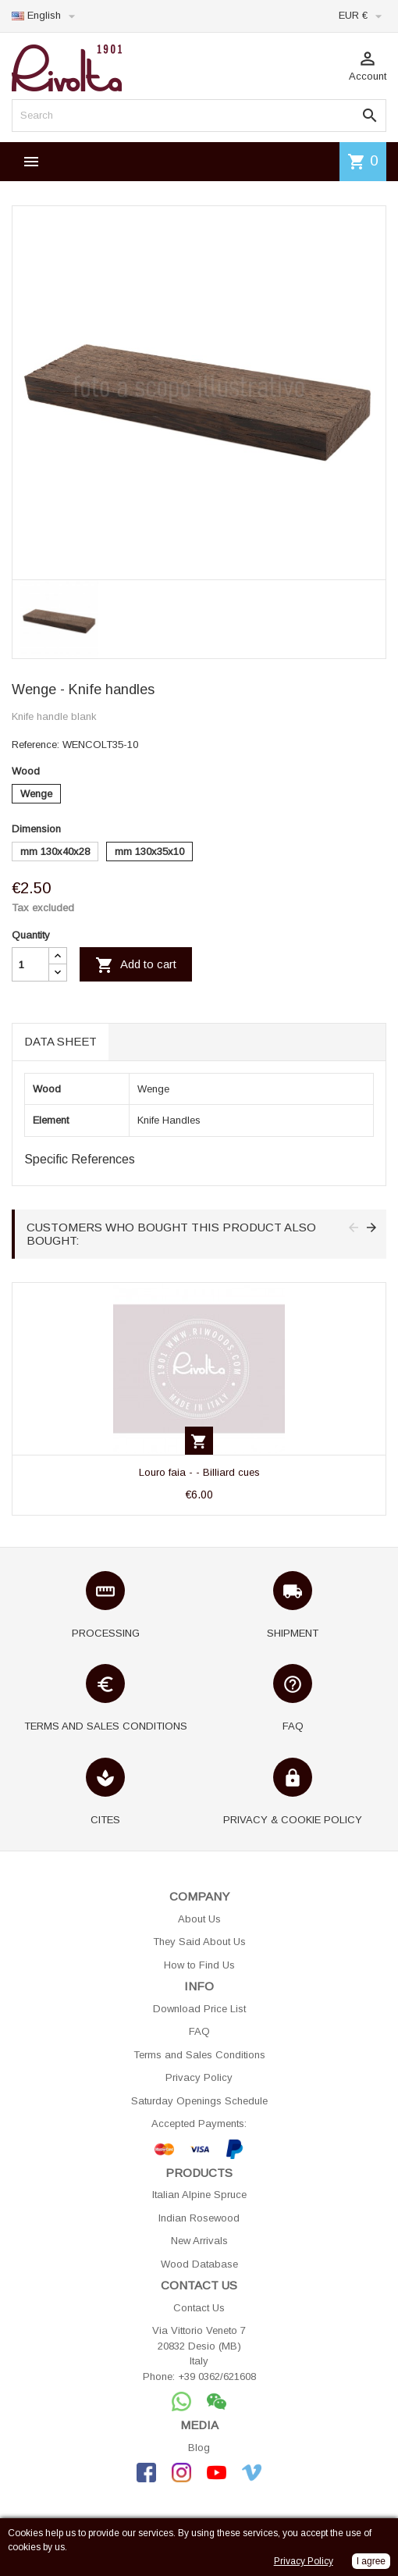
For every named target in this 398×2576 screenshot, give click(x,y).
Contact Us (199, 2308)
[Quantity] (30, 964)
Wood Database (199, 2264)
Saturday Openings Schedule (199, 2101)
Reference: (35, 744)
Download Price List (199, 2009)
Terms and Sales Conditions (199, 2055)
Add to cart (135, 965)
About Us (199, 1919)
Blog (199, 2447)
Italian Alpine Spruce (199, 2194)
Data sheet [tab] (60, 1041)
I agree (371, 2561)
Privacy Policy (199, 2077)
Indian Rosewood (199, 2218)
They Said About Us (199, 1941)
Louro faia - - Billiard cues (199, 1472)
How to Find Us (199, 1965)
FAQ (199, 2031)
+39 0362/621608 (217, 2376)
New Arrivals (199, 2240)
